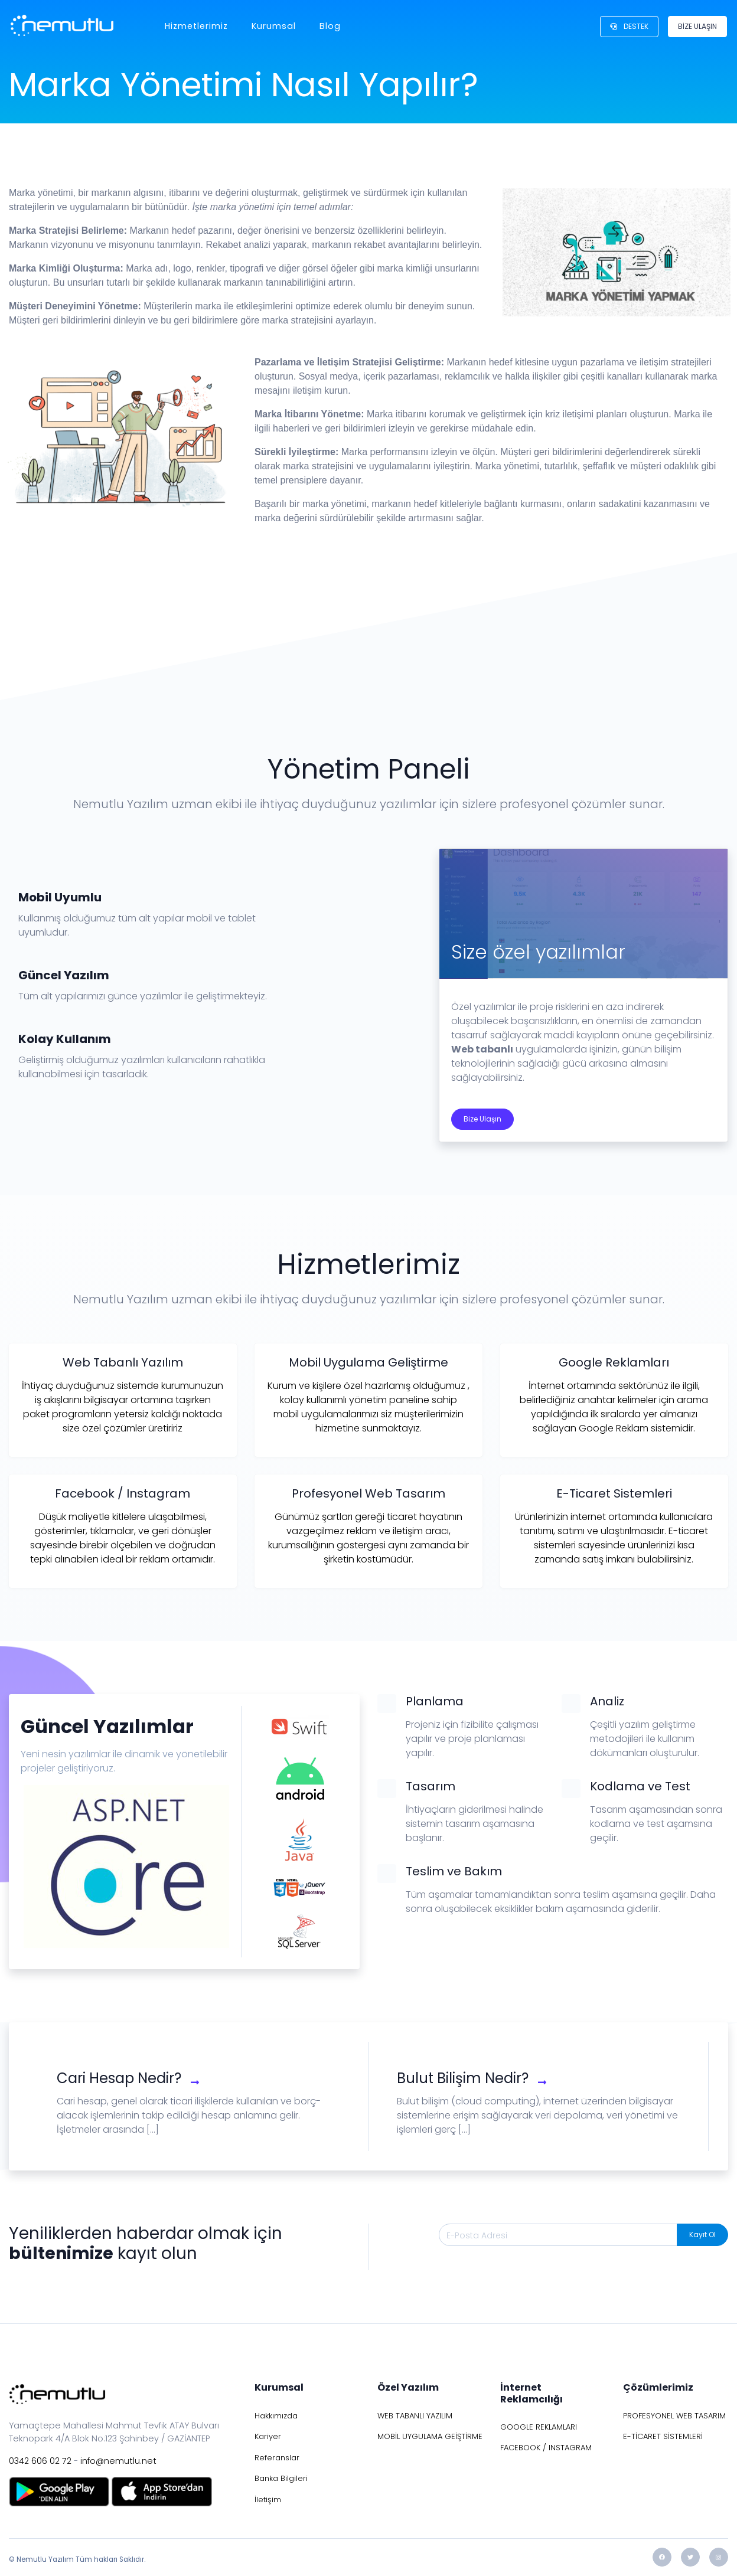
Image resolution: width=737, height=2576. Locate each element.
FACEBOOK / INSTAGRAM (546, 2447)
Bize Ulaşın (482, 1119)
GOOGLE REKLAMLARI (538, 2427)
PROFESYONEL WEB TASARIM (674, 2415)
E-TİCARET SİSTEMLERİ (663, 2436)
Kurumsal (272, 26)
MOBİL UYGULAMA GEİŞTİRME (429, 2436)
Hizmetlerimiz (195, 26)
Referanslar (277, 2457)
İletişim (268, 2499)
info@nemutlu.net (118, 2461)
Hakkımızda (276, 2415)
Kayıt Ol (702, 2235)
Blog (329, 26)
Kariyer (268, 2436)
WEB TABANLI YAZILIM (414, 2415)
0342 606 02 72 (40, 2461)
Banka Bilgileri (281, 2478)
